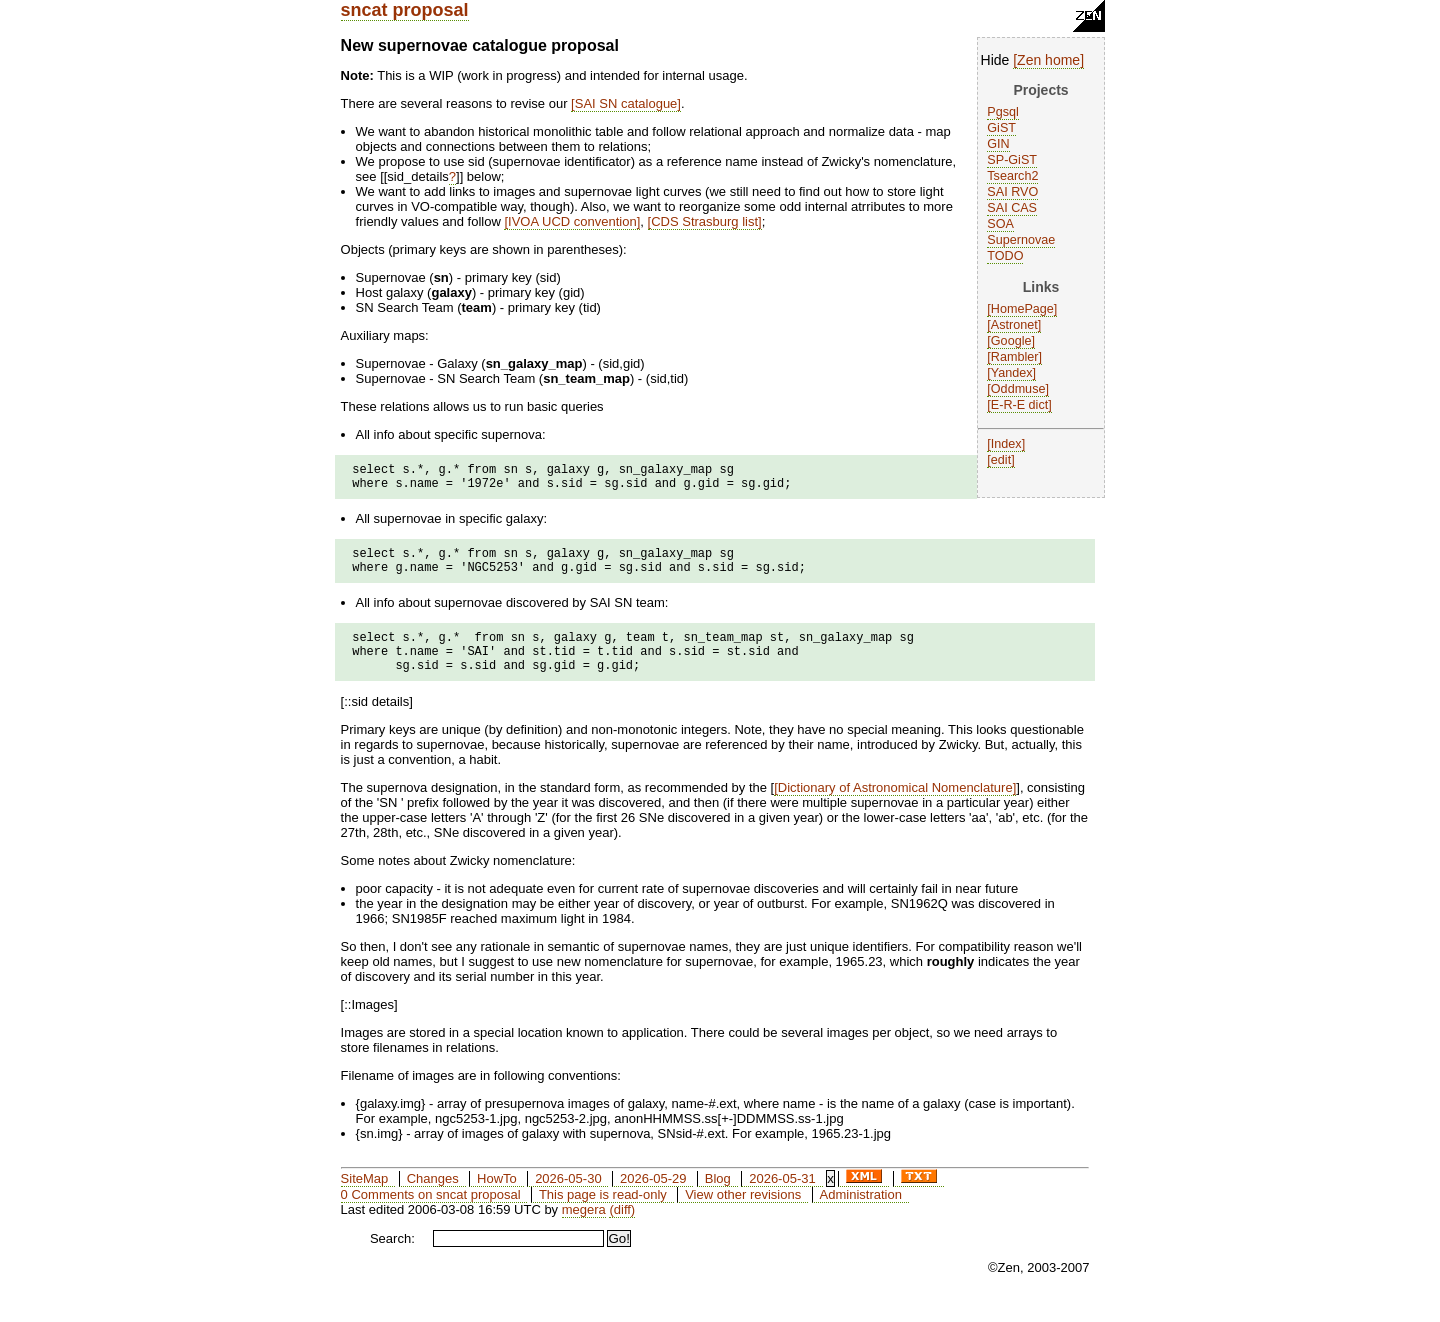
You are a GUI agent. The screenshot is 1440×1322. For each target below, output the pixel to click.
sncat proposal (405, 10)
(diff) (622, 1230)
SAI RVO (1012, 192)
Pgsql (1003, 112)
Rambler (1015, 357)
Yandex (1012, 373)
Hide (995, 60)
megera (584, 1230)
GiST (1001, 128)
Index (1006, 444)
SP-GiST (1012, 160)
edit (1001, 460)
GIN (998, 144)
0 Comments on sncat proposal (431, 1215)
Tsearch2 (1012, 176)
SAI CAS (1012, 208)
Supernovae (1021, 240)
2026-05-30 (568, 1199)
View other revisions (743, 1215)
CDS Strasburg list (704, 221)
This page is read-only (603, 1215)
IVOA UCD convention (572, 221)
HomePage (1022, 309)
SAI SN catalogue (626, 103)
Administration (861, 1215)
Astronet (1014, 325)
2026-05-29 (653, 1199)
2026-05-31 (782, 1199)
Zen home (1048, 60)
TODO (1005, 256)
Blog (718, 1199)
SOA (1000, 224)
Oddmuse (1018, 389)
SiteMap (365, 1199)
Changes (433, 1199)
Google (1011, 341)
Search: (392, 1259)
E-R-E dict (1019, 405)
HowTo (497, 1199)
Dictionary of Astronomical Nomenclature (895, 808)
